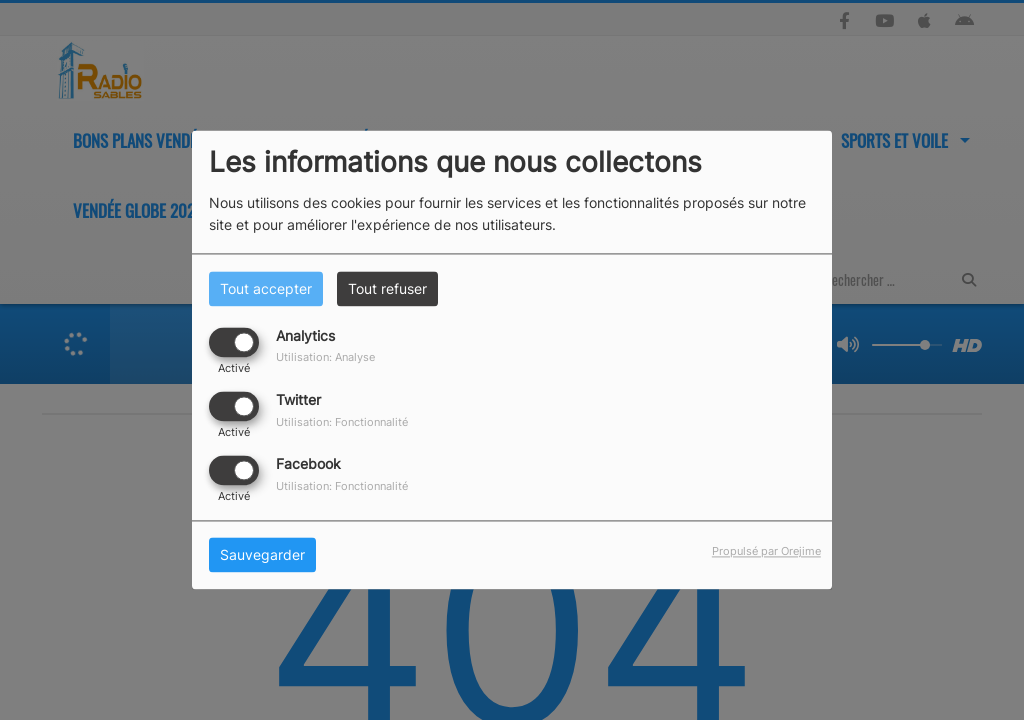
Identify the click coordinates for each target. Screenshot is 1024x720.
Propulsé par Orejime (766, 552)
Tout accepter (266, 288)
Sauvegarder (262, 555)
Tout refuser (387, 288)
